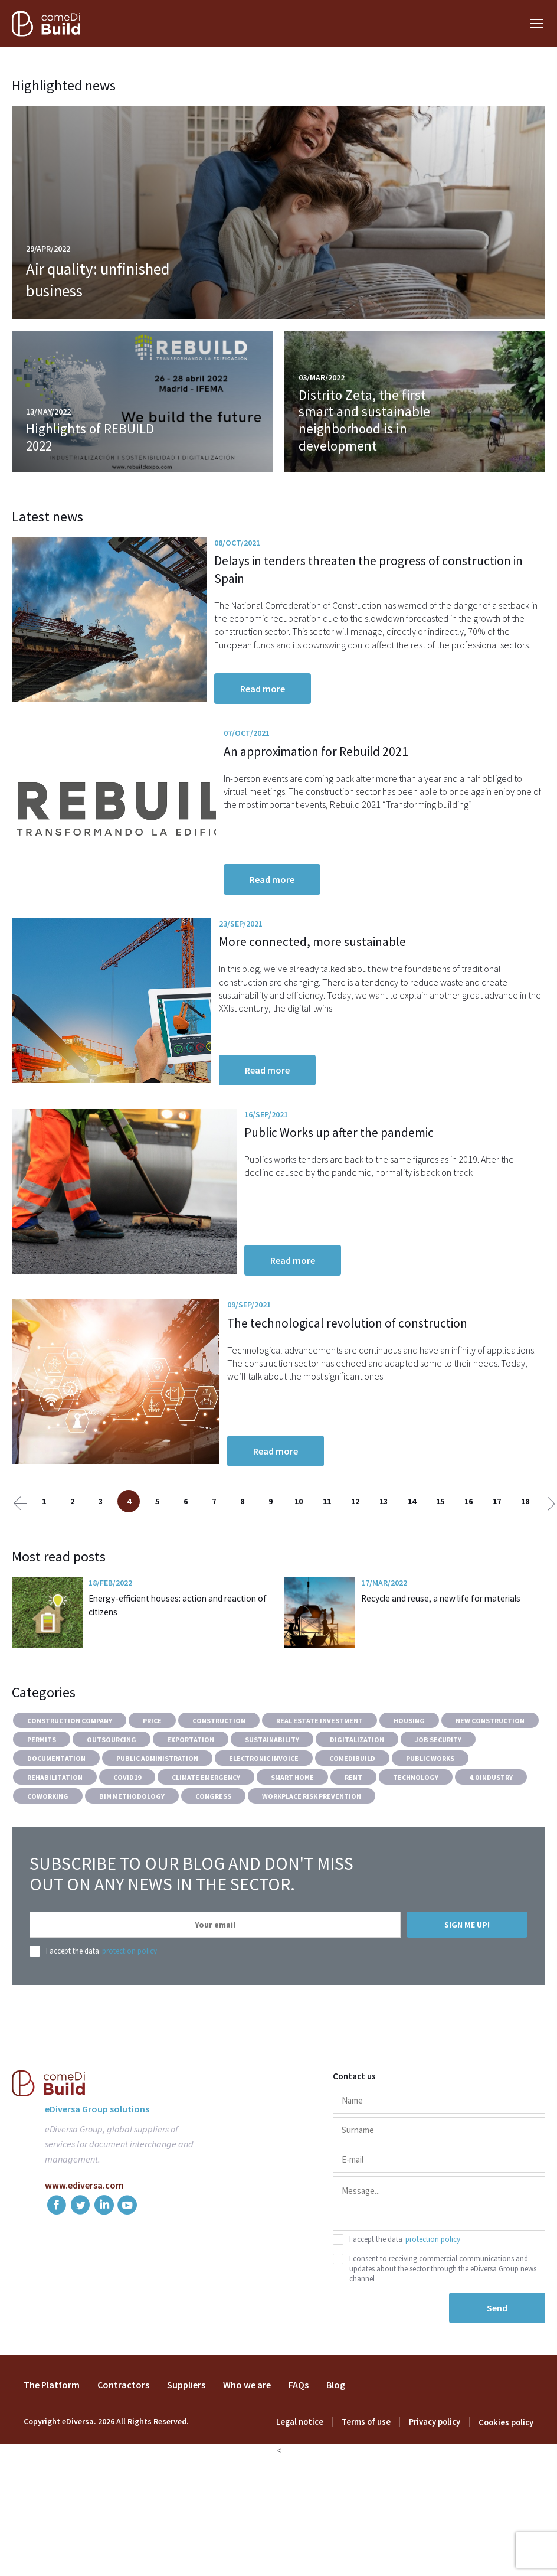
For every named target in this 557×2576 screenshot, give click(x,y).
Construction (218, 1776)
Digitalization (357, 1795)
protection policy (129, 2007)
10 (298, 1557)
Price (152, 1776)
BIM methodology (132, 1852)
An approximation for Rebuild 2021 (387, 766)
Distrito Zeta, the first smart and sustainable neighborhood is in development (364, 420)
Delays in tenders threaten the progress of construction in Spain (408, 569)
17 (497, 1557)
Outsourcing (111, 1795)
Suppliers (186, 2441)
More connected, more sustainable (386, 967)
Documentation (56, 1814)
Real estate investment (319, 1776)
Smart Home (292, 1833)
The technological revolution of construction (377, 1377)
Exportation (190, 1795)
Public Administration (157, 1814)
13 (383, 1557)
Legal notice (303, 2478)
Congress (213, 1852)
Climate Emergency (206, 1833)
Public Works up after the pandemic (389, 1168)
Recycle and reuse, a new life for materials (445, 1654)
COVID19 (127, 1833)
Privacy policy (436, 2478)
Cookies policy (506, 2478)
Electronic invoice (264, 1814)
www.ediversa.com (84, 2241)
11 (327, 1557)
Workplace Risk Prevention (311, 1852)
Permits (41, 1795)
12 (355, 1557)
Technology (415, 1833)
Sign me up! (467, 1980)
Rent (353, 1833)
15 (440, 1557)
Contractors (123, 2441)
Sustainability (272, 1795)
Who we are (247, 2441)
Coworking (47, 1852)
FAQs (299, 2441)
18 (525, 1557)
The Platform (52, 2441)
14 (412, 1557)
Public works (430, 1814)
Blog (335, 2441)
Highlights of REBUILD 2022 (91, 437)
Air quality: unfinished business (106, 280)
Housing (409, 1776)
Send (497, 2364)
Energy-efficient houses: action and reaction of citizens (177, 1660)
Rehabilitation (55, 1833)
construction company (69, 1776)
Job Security (438, 1795)
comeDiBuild (352, 1814)
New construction (490, 1776)
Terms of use (368, 2478)
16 (468, 1557)
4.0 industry (491, 1833)
